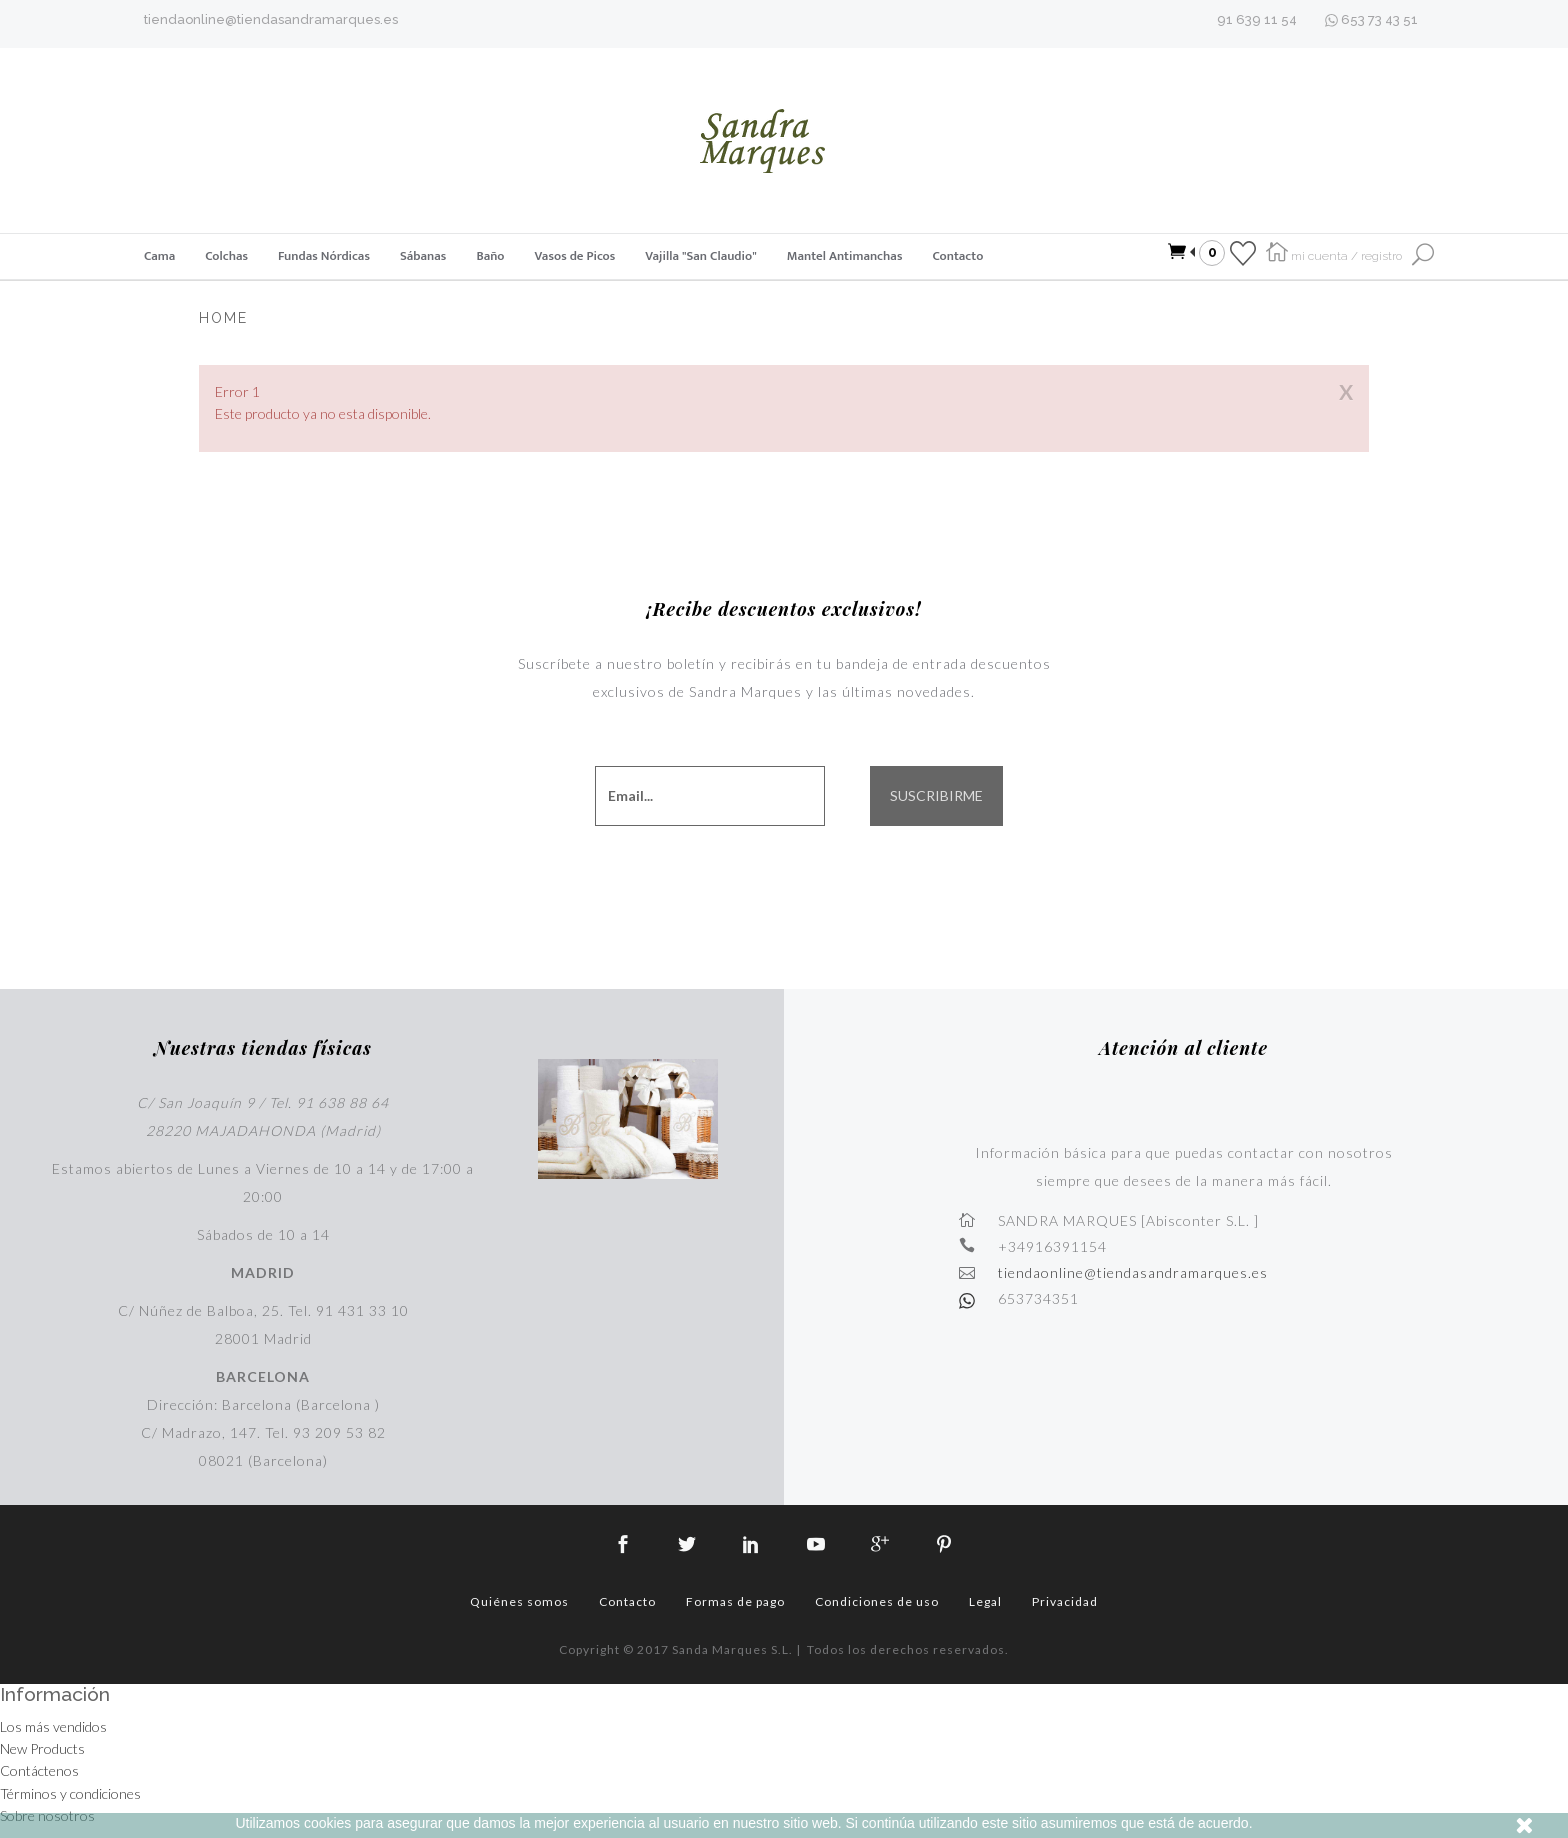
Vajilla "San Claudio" (700, 256)
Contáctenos (39, 1770)
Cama (159, 256)
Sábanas (423, 256)
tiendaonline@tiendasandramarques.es (271, 19)
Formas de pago (735, 1601)
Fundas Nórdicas (324, 256)
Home (223, 318)
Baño (490, 256)
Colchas (226, 256)
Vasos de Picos (575, 256)
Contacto (957, 256)
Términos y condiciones (70, 1793)
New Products (42, 1748)
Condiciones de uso (877, 1601)
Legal (985, 1601)
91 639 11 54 (1257, 19)
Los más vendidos (53, 1726)
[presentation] (779, 880)
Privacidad (1065, 1601)
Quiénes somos (519, 1601)
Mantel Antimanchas (845, 256)
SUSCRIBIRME (936, 796)
